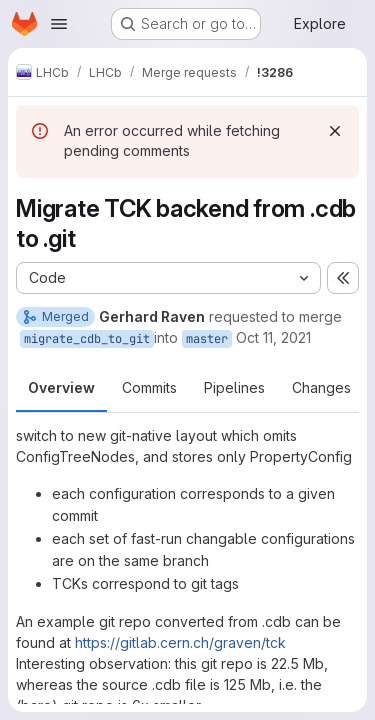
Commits (149, 387)
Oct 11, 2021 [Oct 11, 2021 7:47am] (273, 337)
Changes (321, 387)
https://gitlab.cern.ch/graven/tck (180, 642)
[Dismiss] (335, 131)
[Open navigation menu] (59, 24)
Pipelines (234, 387)
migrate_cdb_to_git (87, 339)
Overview (61, 387)
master (207, 339)
